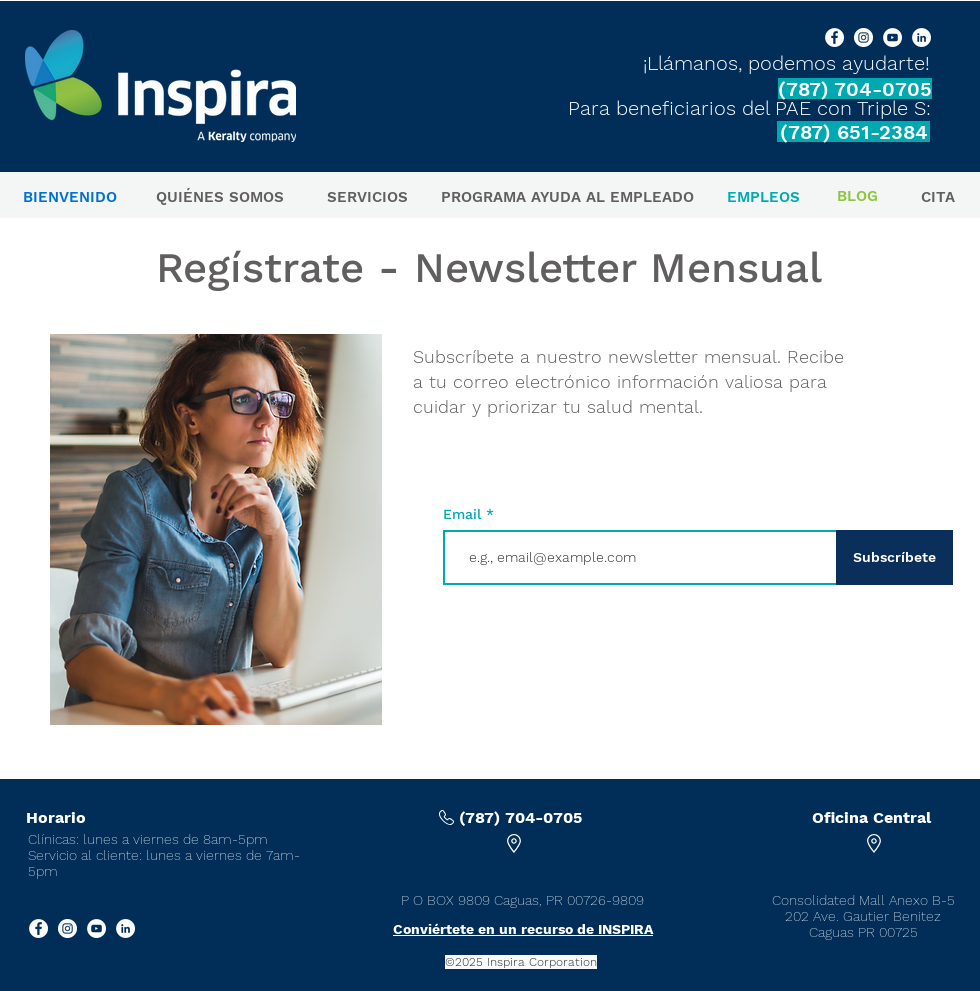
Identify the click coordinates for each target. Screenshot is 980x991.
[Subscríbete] (894, 557)
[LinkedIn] (921, 37)
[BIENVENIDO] (70, 197)
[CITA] (938, 197)
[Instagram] (863, 37)
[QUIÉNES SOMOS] (220, 197)
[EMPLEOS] (763, 197)
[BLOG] (857, 196)
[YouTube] (892, 37)
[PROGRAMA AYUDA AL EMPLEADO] (567, 197)
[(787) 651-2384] (853, 131)
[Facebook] (834, 37)
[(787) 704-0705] (855, 88)
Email (464, 514)
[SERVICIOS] (367, 197)
